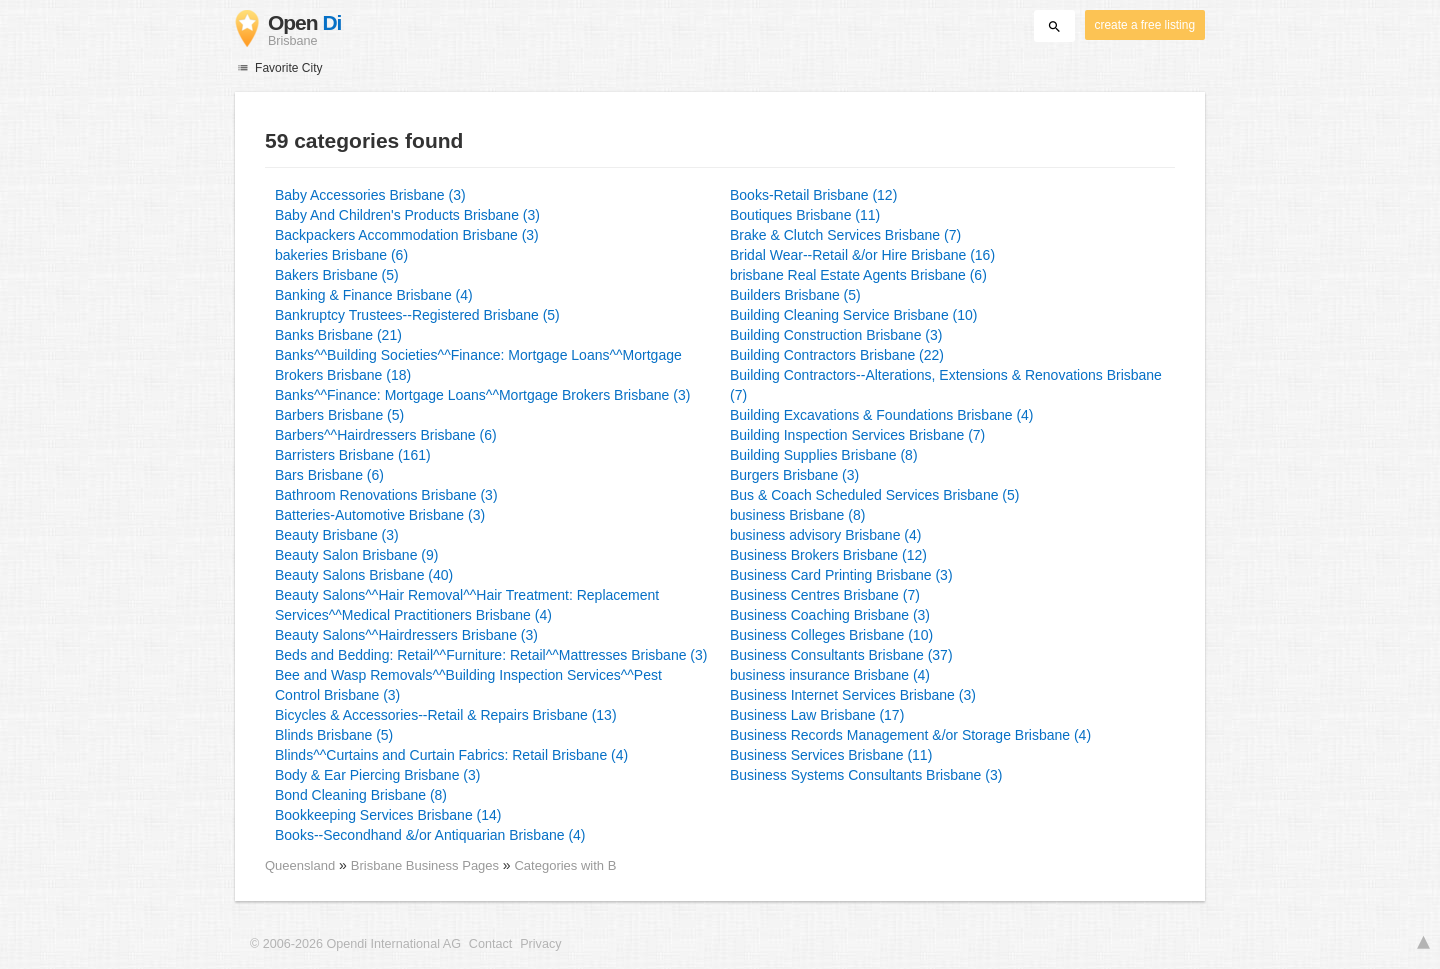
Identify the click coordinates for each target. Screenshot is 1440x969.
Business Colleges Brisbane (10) (831, 635)
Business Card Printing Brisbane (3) (841, 575)
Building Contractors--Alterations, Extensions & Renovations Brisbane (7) (946, 385)
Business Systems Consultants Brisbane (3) (866, 775)
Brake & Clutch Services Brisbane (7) (845, 235)
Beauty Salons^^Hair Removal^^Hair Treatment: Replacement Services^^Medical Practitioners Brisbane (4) (467, 605)
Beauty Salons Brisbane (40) (364, 575)
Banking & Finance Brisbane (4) (374, 295)
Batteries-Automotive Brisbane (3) (380, 515)
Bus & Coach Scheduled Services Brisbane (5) (874, 495)
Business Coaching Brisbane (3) (830, 615)
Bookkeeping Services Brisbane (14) (388, 815)
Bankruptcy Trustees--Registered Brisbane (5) (417, 315)
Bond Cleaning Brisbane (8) (361, 795)
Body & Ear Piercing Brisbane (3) (377, 775)
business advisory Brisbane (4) (825, 535)
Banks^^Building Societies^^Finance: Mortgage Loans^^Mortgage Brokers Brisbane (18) (478, 365)
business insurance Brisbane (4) (830, 675)
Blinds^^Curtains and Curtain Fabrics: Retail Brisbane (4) (451, 755)
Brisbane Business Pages (427, 865)
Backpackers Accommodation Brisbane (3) (407, 235)
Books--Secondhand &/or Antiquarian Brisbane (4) (430, 835)
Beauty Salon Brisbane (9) (356, 555)
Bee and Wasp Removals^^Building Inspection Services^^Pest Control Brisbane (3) (468, 685)
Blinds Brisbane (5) (334, 735)
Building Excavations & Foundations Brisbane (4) (882, 415)
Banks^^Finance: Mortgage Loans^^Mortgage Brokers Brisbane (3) (482, 395)
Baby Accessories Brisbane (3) (370, 195)
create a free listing (1145, 25)
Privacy (540, 944)
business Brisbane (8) (797, 515)
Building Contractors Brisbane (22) (837, 355)
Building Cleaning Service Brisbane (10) (853, 315)
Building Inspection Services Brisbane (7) (857, 435)
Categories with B (565, 865)
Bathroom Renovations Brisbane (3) (386, 495)
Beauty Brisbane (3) (337, 535)
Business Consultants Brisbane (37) (841, 655)
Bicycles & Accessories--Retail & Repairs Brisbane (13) (446, 715)
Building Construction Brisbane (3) (836, 335)
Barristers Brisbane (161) (353, 455)
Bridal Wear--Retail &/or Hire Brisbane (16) (862, 255)
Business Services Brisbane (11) (831, 755)
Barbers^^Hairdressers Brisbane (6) (386, 435)
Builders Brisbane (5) (795, 295)
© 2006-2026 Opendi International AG (355, 944)
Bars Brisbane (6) (329, 475)
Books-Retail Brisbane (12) (813, 195)
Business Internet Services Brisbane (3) (853, 695)
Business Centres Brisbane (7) (825, 595)
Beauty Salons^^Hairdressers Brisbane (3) (406, 635)
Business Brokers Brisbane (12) (828, 555)
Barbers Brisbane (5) (339, 415)
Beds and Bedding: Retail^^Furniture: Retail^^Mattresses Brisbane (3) (491, 655)
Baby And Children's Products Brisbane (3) (407, 215)
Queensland (300, 865)
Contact (490, 944)
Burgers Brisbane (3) (794, 475)
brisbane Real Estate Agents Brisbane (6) (858, 275)
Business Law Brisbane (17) (817, 715)
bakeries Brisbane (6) (341, 255)
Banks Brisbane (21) (338, 335)
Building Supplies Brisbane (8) (824, 455)
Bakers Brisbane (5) (337, 275)
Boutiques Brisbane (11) (805, 215)
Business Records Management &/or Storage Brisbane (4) (910, 735)
